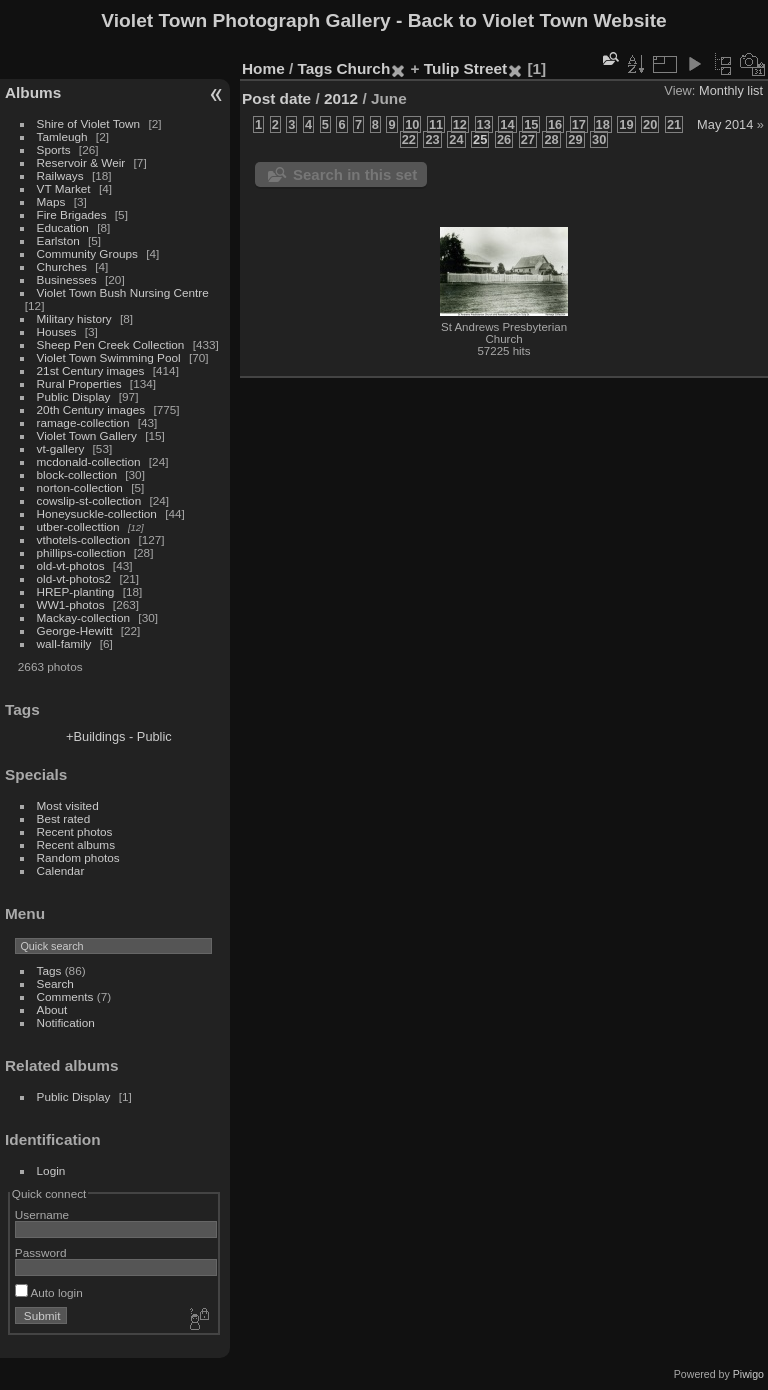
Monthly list (731, 90)
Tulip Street (465, 68)
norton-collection (80, 487)
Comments (65, 996)
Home (263, 68)
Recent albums (76, 844)
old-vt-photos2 (74, 578)
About (52, 1009)
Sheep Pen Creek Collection (111, 344)
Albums (33, 92)
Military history (74, 318)
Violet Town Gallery (87, 435)
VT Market (64, 188)
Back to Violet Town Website (537, 20)
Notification (66, 1022)
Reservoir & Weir (81, 162)
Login (51, 1170)
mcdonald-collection (89, 461)
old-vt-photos (71, 565)
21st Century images (91, 370)
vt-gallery (61, 448)
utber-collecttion (78, 526)
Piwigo (748, 1374)
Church (364, 68)
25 (480, 139)
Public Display (74, 396)
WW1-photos (71, 604)
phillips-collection (81, 552)
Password (41, 1252)
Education (63, 227)
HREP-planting (76, 591)
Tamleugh (62, 136)
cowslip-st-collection (89, 500)
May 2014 (725, 124)
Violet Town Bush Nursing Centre (123, 292)
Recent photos (75, 831)
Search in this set (355, 174)
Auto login (49, 1292)
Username (42, 1214)
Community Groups (87, 253)
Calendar (61, 870)
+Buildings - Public (119, 736)
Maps (51, 201)
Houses (57, 331)
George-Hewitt (75, 630)
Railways (60, 175)
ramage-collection (83, 422)
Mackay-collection (84, 617)
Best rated (64, 818)
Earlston (58, 240)
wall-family (64, 643)
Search (55, 983)
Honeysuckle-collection (97, 513)
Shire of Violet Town (89, 123)
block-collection (77, 474)
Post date (276, 98)
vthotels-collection (84, 539)
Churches (62, 266)
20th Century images (91, 409)
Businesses (67, 279)
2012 (341, 98)
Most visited (68, 805)
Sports (54, 149)
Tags (49, 970)
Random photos (78, 857)
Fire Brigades (72, 214)
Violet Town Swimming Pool (109, 357)
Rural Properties (79, 383)
